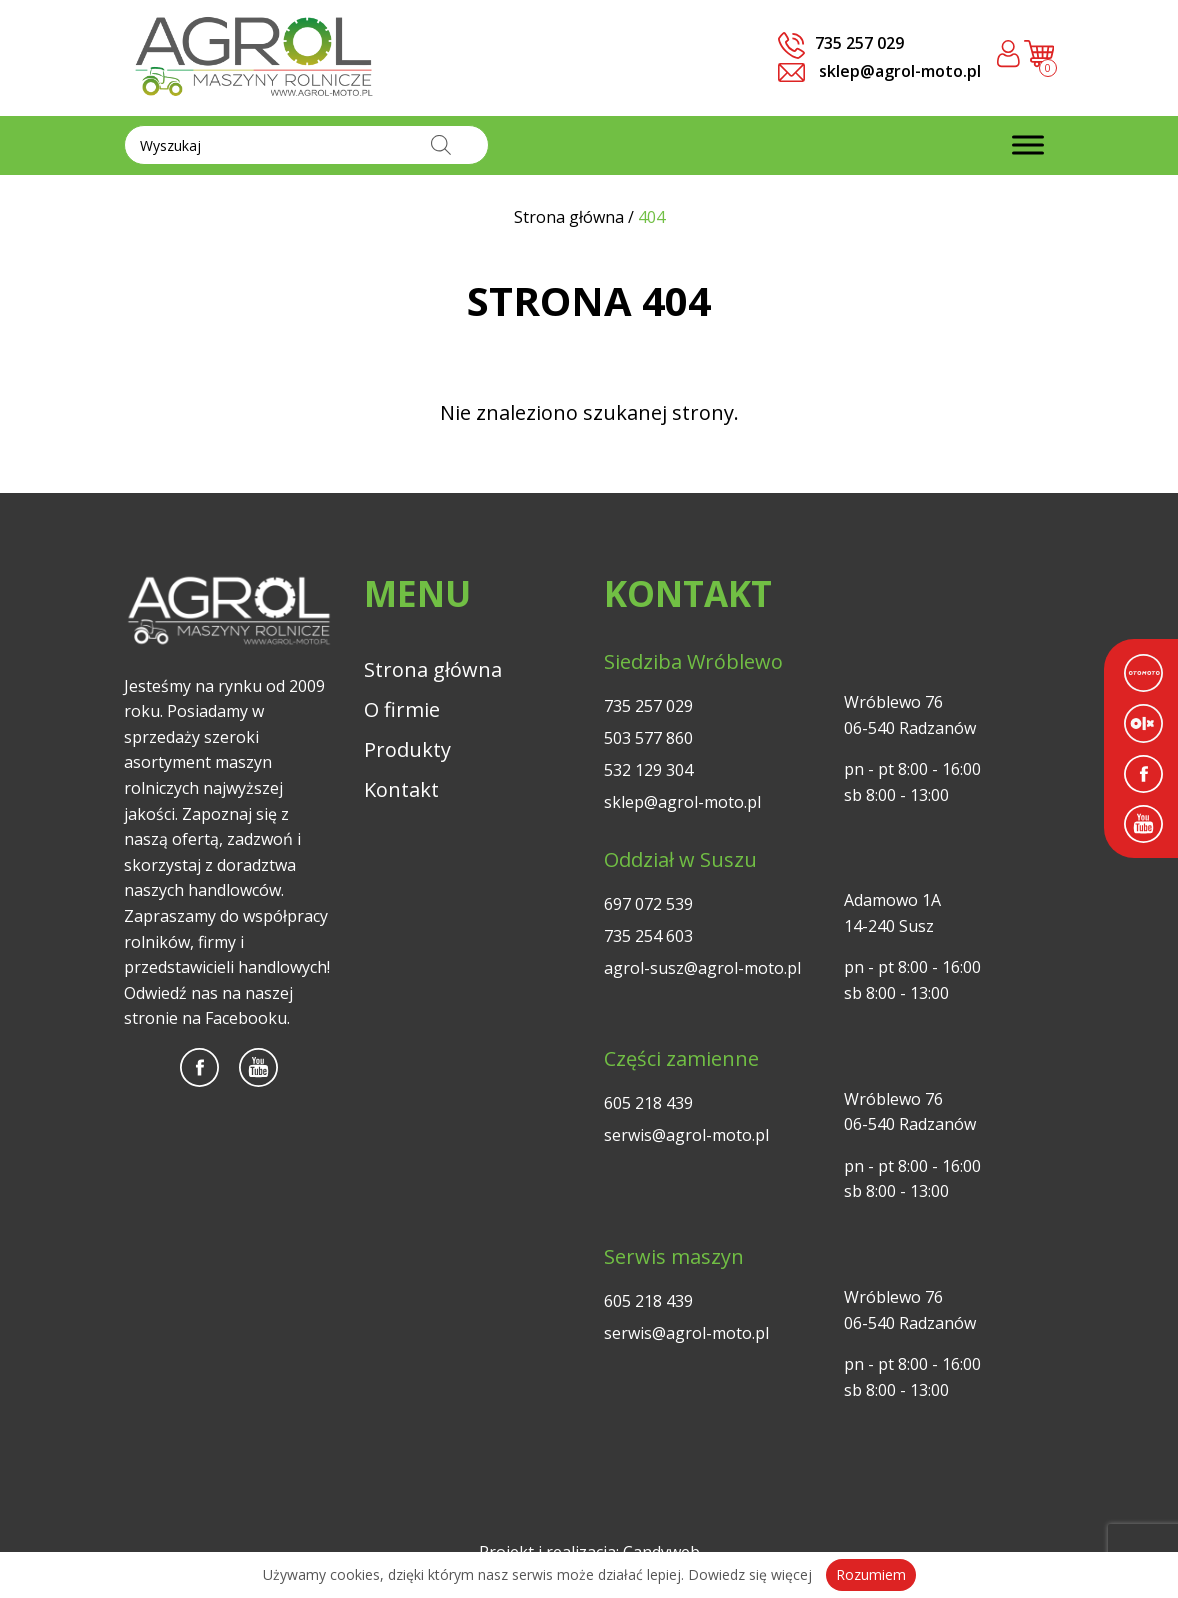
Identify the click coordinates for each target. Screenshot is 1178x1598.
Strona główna (433, 669)
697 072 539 (648, 904)
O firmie (402, 709)
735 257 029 (648, 706)
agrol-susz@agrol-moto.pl (702, 968)
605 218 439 (648, 1103)
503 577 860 (648, 738)
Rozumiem (871, 1574)
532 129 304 (648, 770)
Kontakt (401, 789)
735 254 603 (648, 936)
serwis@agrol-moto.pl (686, 1135)
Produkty (407, 749)
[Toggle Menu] (1028, 145)
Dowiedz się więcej (750, 1574)
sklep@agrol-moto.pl (879, 71)
